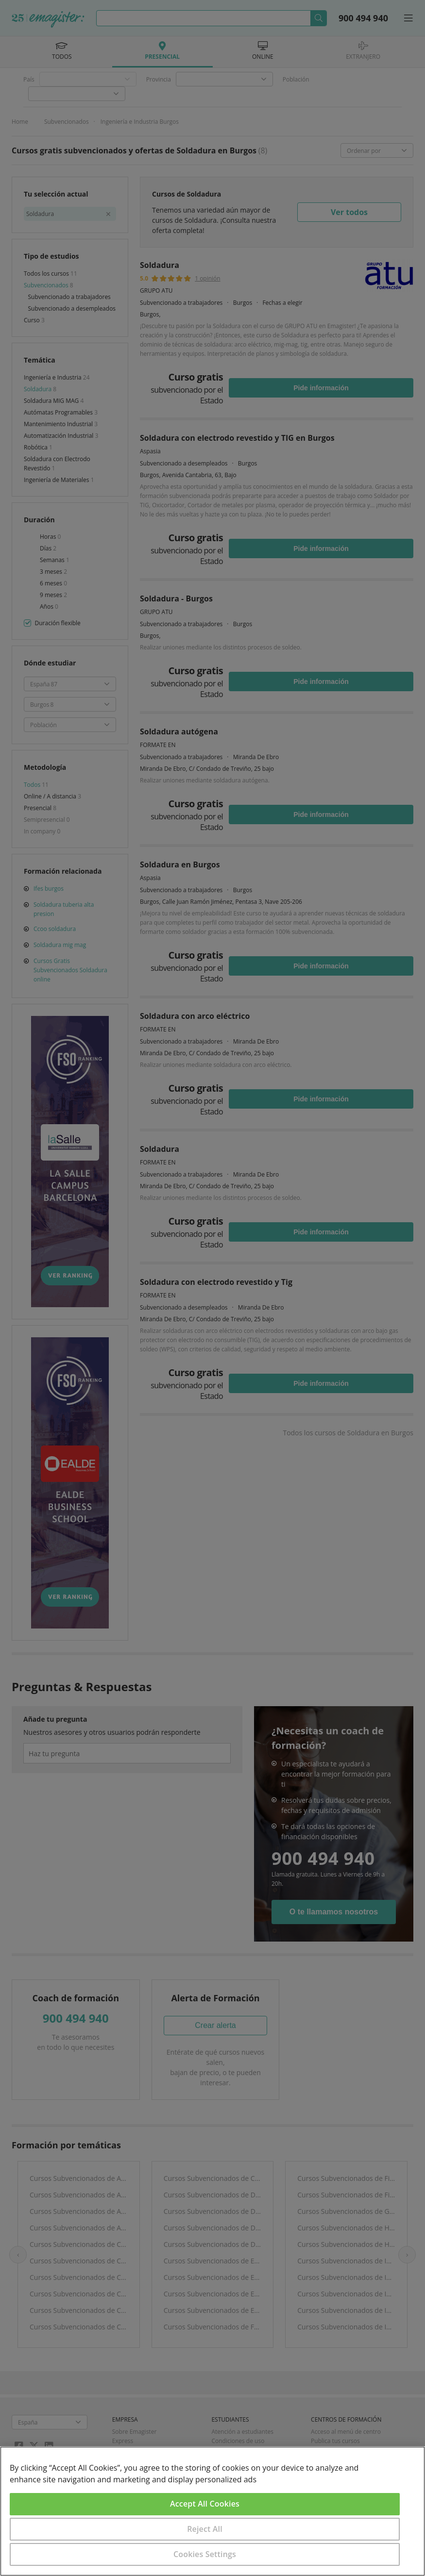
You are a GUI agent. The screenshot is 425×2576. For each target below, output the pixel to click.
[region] (212, 2511)
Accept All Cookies (204, 2503)
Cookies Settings (204, 2554)
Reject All (204, 2529)
